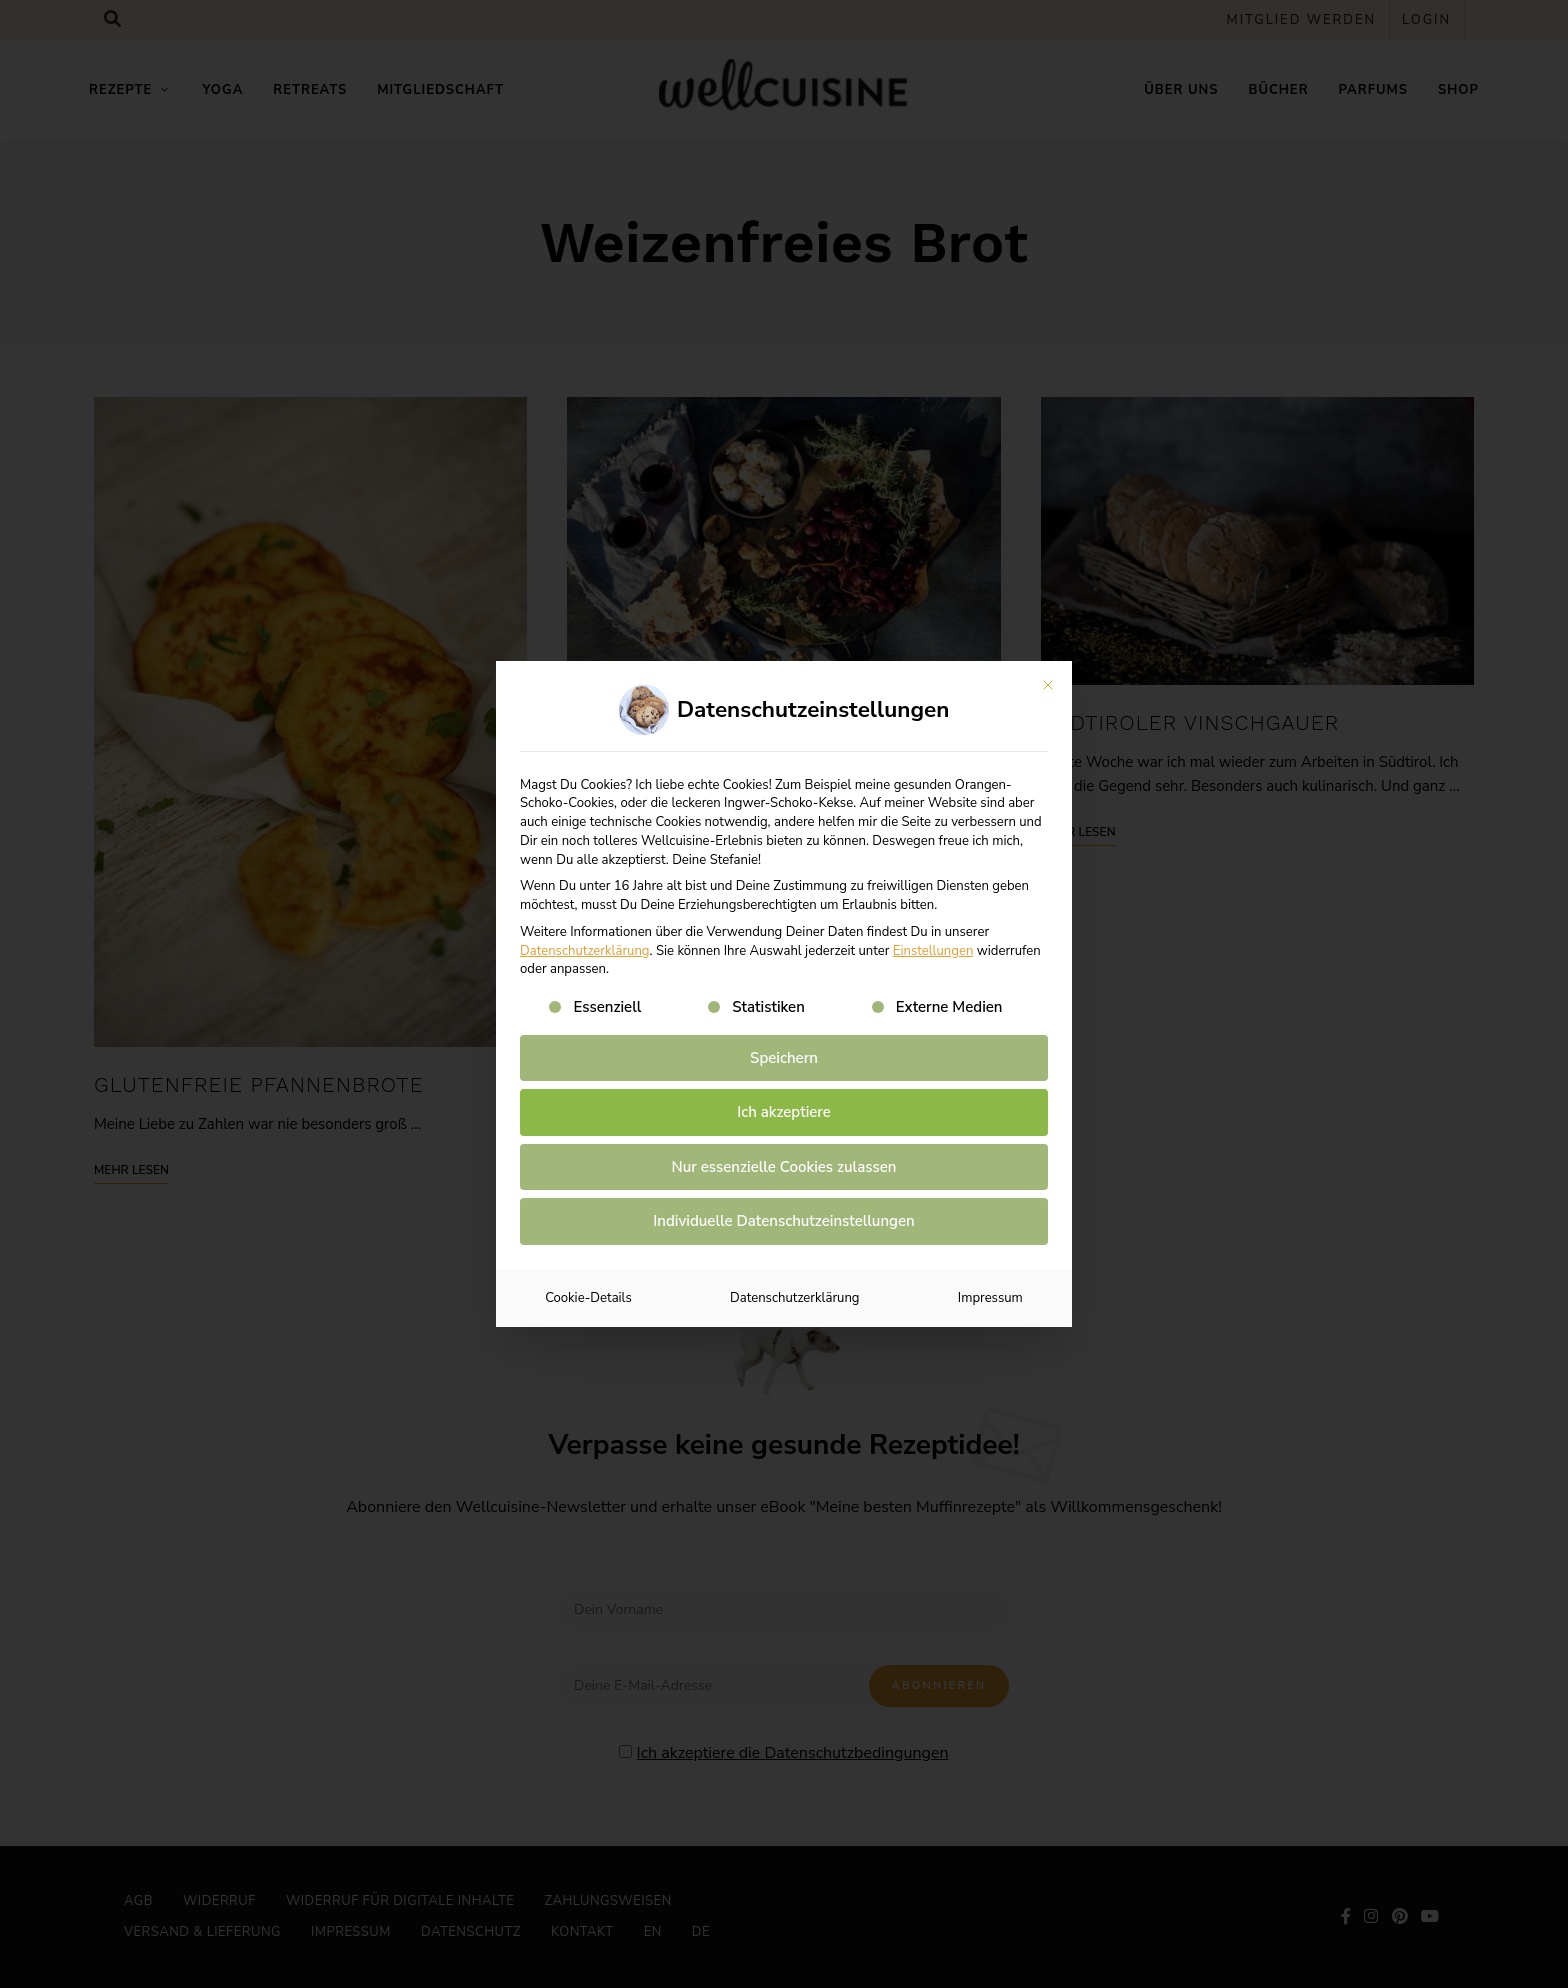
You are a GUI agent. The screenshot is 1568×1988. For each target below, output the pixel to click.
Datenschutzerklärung (585, 951)
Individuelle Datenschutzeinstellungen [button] (783, 1221)
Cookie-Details (588, 1298)
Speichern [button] (784, 1058)
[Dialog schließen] (1048, 685)
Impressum (990, 1298)
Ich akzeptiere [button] (784, 1112)
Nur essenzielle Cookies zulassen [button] (784, 1167)
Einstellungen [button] (933, 951)
